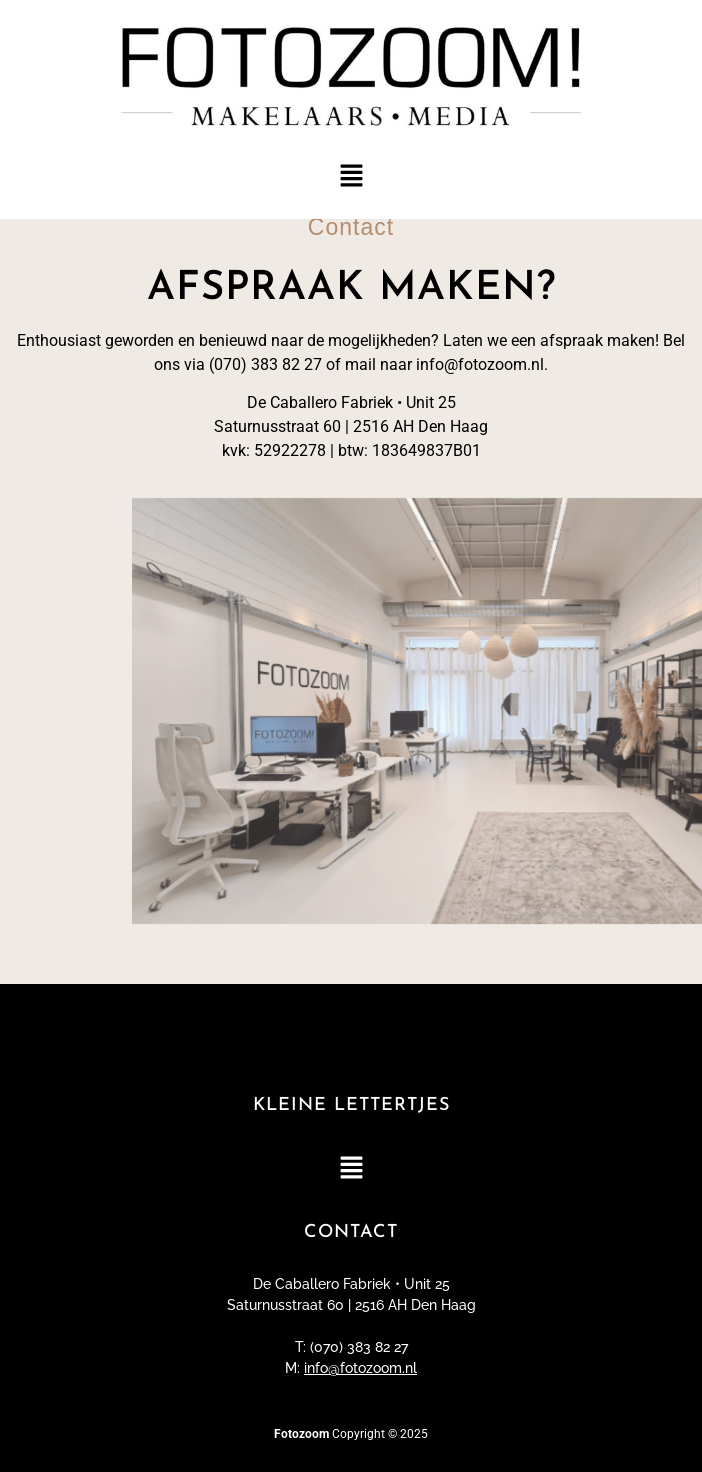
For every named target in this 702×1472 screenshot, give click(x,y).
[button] (351, 177)
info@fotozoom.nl (360, 1368)
